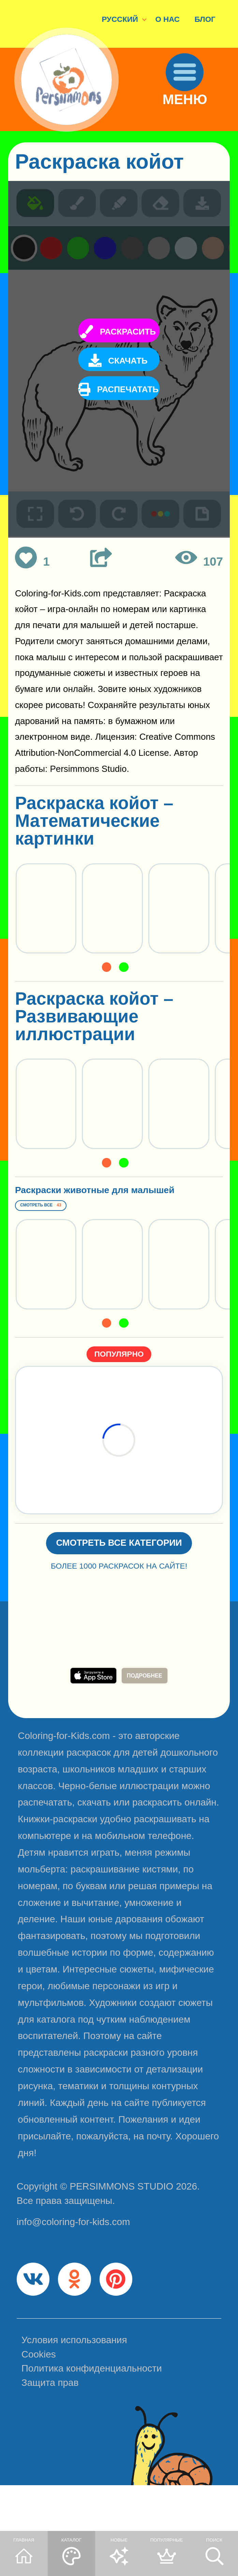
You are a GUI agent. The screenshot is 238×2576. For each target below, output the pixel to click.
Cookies (38, 2402)
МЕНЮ (194, 116)
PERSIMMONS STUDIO (121, 2224)
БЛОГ (205, 19)
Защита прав (50, 2430)
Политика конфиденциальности (91, 2416)
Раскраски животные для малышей (107, 1203)
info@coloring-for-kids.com (73, 2260)
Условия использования (74, 2387)
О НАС (167, 19)
